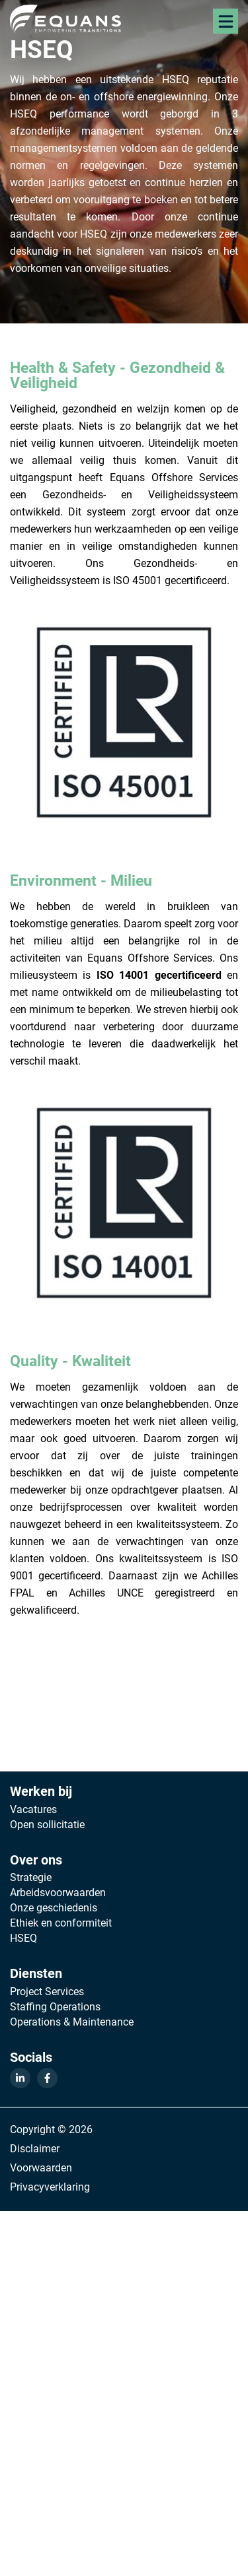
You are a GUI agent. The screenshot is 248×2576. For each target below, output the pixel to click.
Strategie (31, 1877)
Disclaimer (35, 2148)
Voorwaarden (41, 2167)
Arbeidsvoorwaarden (58, 1892)
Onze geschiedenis (53, 1907)
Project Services (47, 1991)
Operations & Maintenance (72, 2021)
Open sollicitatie (47, 1824)
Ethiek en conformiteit (61, 1922)
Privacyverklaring (50, 2186)
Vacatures (33, 1809)
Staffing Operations (55, 2006)
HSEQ (23, 1937)
